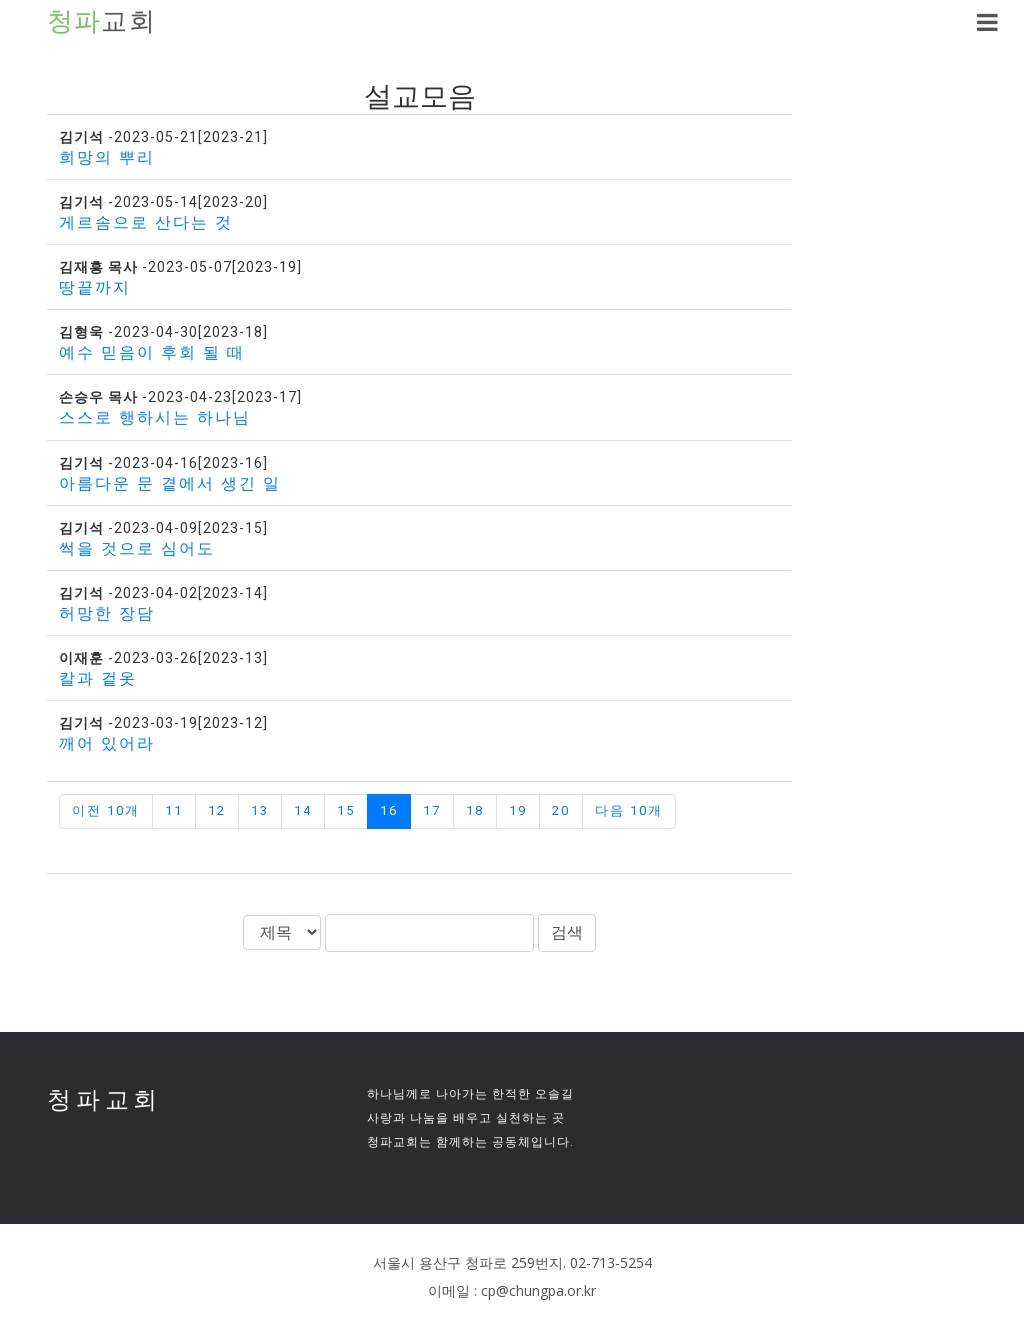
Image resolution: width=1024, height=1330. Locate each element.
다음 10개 (629, 810)
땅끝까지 (95, 287)
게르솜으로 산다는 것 (146, 222)
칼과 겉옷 (98, 678)
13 (260, 810)
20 (561, 810)
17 (432, 810)
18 (475, 810)
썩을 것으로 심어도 (137, 548)
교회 (102, 22)
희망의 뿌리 (107, 157)
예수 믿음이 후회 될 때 (152, 352)
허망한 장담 (107, 613)
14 (303, 810)
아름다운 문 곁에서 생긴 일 (170, 483)
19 (518, 810)
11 (174, 810)
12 (217, 810)
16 (389, 810)
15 (346, 810)
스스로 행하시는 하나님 (155, 417)
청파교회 (104, 1099)
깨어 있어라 (107, 743)
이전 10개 (106, 810)
